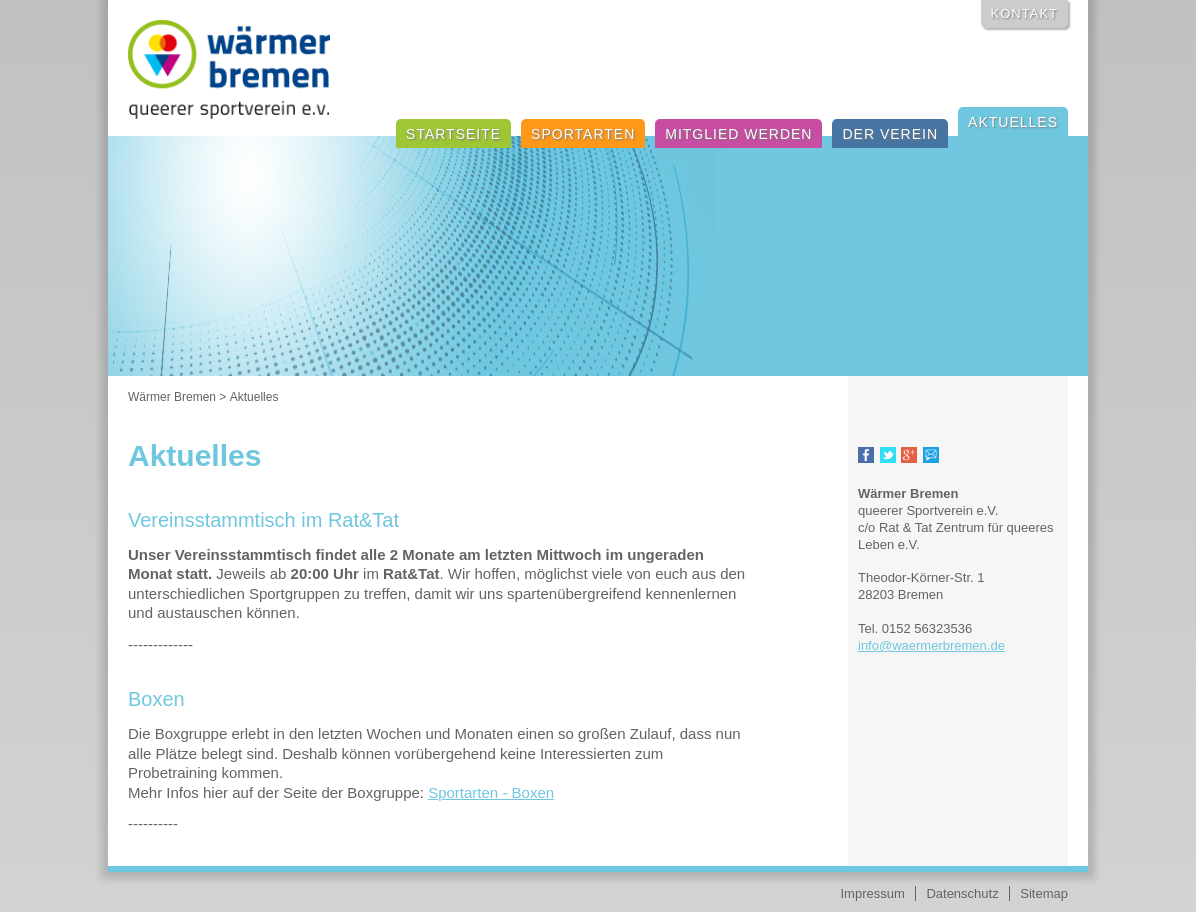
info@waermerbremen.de (931, 645)
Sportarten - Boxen (491, 792)
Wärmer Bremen (172, 397)
